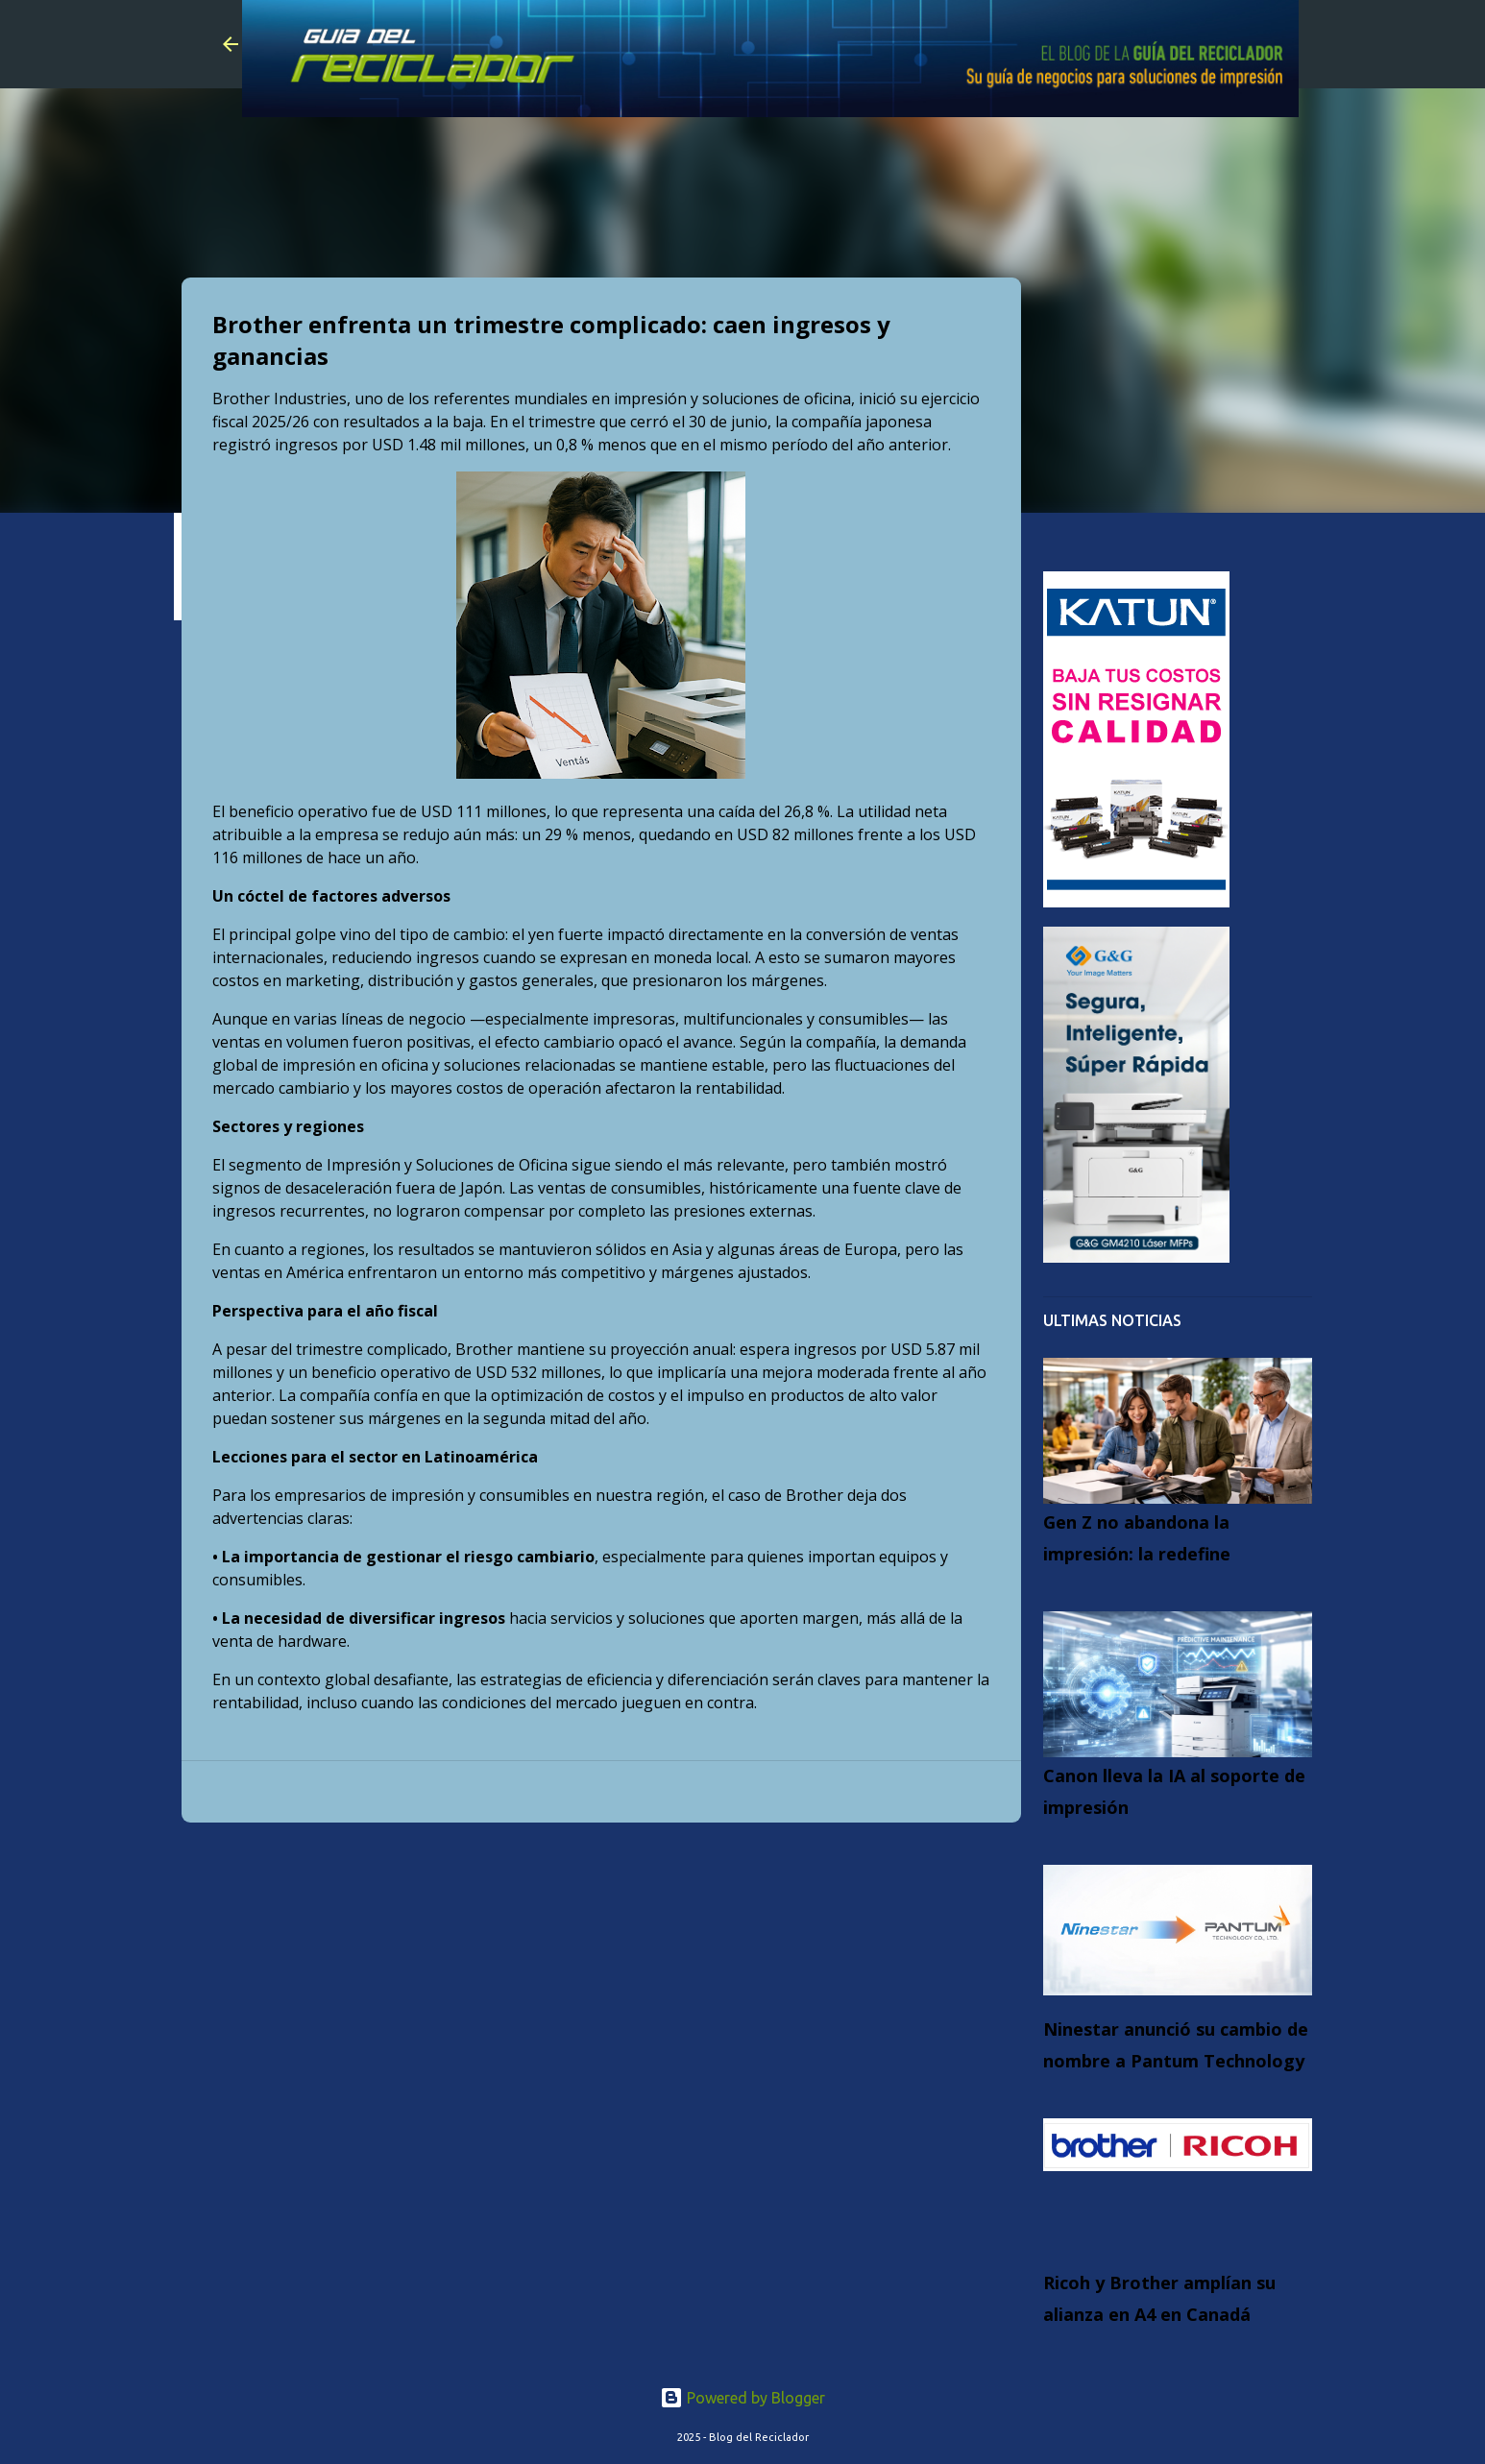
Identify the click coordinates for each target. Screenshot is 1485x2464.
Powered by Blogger (742, 2397)
